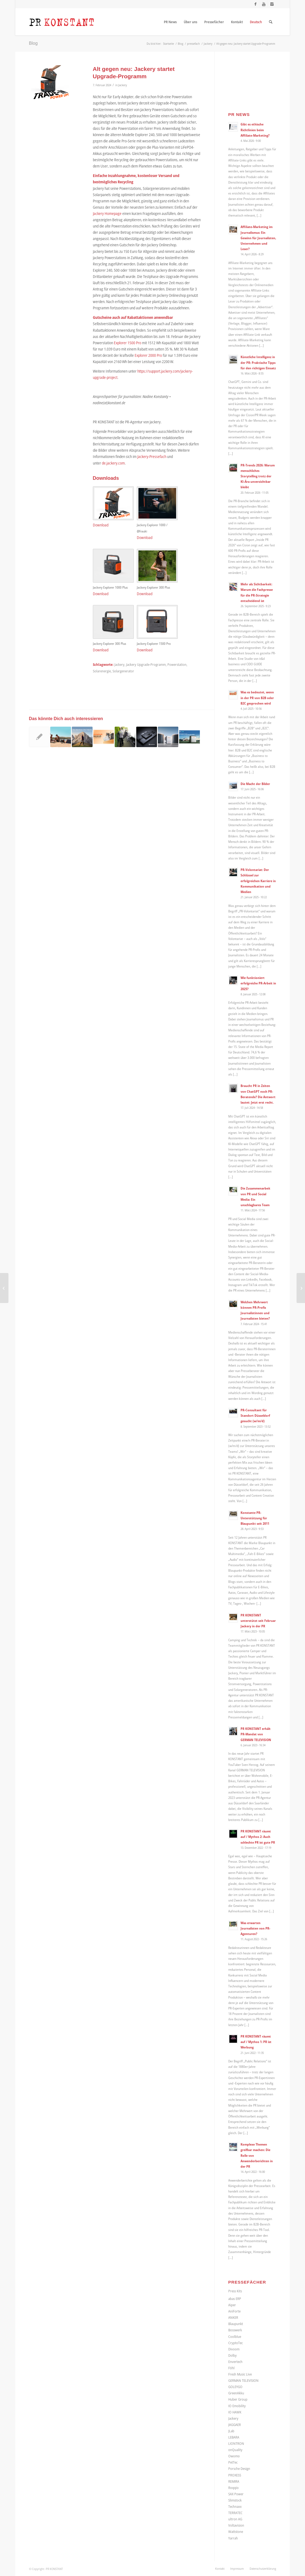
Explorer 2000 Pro (148, 355)
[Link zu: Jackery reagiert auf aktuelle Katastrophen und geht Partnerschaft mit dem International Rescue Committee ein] (39, 737)
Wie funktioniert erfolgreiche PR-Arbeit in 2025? (258, 983)
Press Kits (235, 2291)
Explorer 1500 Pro (127, 342)
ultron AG (235, 2519)
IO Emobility (237, 2405)
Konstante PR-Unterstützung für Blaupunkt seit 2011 (255, 1518)
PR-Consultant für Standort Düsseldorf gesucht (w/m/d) (255, 1415)
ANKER (233, 2317)
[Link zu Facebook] (255, 4)
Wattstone (235, 2531)
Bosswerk (235, 2330)
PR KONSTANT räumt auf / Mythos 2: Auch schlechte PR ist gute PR (258, 1836)
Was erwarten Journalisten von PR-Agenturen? (255, 1928)
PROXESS (234, 2475)
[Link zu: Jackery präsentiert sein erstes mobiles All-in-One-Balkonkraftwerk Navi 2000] (168, 737)
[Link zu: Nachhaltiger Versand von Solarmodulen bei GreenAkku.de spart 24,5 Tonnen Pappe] (125, 737)
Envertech (235, 2361)
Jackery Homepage (107, 213)
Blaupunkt (235, 2323)
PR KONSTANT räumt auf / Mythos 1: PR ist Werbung (256, 2041)
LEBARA (233, 2437)
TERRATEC (235, 2512)
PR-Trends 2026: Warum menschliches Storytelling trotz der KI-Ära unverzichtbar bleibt (258, 476)
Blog (33, 43)
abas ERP (234, 2298)
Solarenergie (102, 671)
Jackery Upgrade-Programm (146, 664)
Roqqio (233, 2487)
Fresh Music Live (240, 2374)
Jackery (122, 85)
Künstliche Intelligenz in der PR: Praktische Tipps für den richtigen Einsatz (258, 362)
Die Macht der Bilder (255, 783)
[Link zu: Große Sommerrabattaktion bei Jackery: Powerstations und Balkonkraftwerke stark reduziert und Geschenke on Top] (103, 737)
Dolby (232, 2355)
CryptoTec (235, 2342)
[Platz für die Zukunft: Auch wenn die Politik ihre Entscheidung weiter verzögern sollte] (4, 1288)
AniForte (234, 2311)
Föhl (231, 2367)
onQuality (235, 2449)
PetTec (233, 2462)
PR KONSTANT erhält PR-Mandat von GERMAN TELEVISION (256, 1734)
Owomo (234, 2456)
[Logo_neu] (61, 21)
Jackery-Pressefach (151, 456)
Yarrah (233, 2538)
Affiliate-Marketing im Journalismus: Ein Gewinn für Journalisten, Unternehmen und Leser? (258, 237)
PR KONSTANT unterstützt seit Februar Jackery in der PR (258, 1620)
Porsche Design (239, 2468)
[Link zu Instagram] (272, 4)
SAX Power (236, 2493)
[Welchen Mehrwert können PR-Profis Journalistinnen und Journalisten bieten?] (301, 1288)
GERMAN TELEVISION (243, 2380)
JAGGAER (234, 2424)
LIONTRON (236, 2443)
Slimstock (235, 2500)
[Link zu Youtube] (264, 4)
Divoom (233, 2349)
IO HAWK (234, 2412)
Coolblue (234, 2336)
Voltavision (236, 2525)
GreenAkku (236, 2393)
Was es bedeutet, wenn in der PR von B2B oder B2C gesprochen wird (257, 697)
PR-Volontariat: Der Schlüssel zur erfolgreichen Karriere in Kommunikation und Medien (258, 880)
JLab (231, 2430)
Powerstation (176, 664)
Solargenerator (123, 671)
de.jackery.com (113, 463)
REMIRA (233, 2481)
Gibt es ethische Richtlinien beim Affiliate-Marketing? (255, 129)
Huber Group (237, 2399)
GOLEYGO (235, 2386)
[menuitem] (170, 21)
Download (100, 525)
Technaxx (235, 2506)
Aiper (232, 2304)
